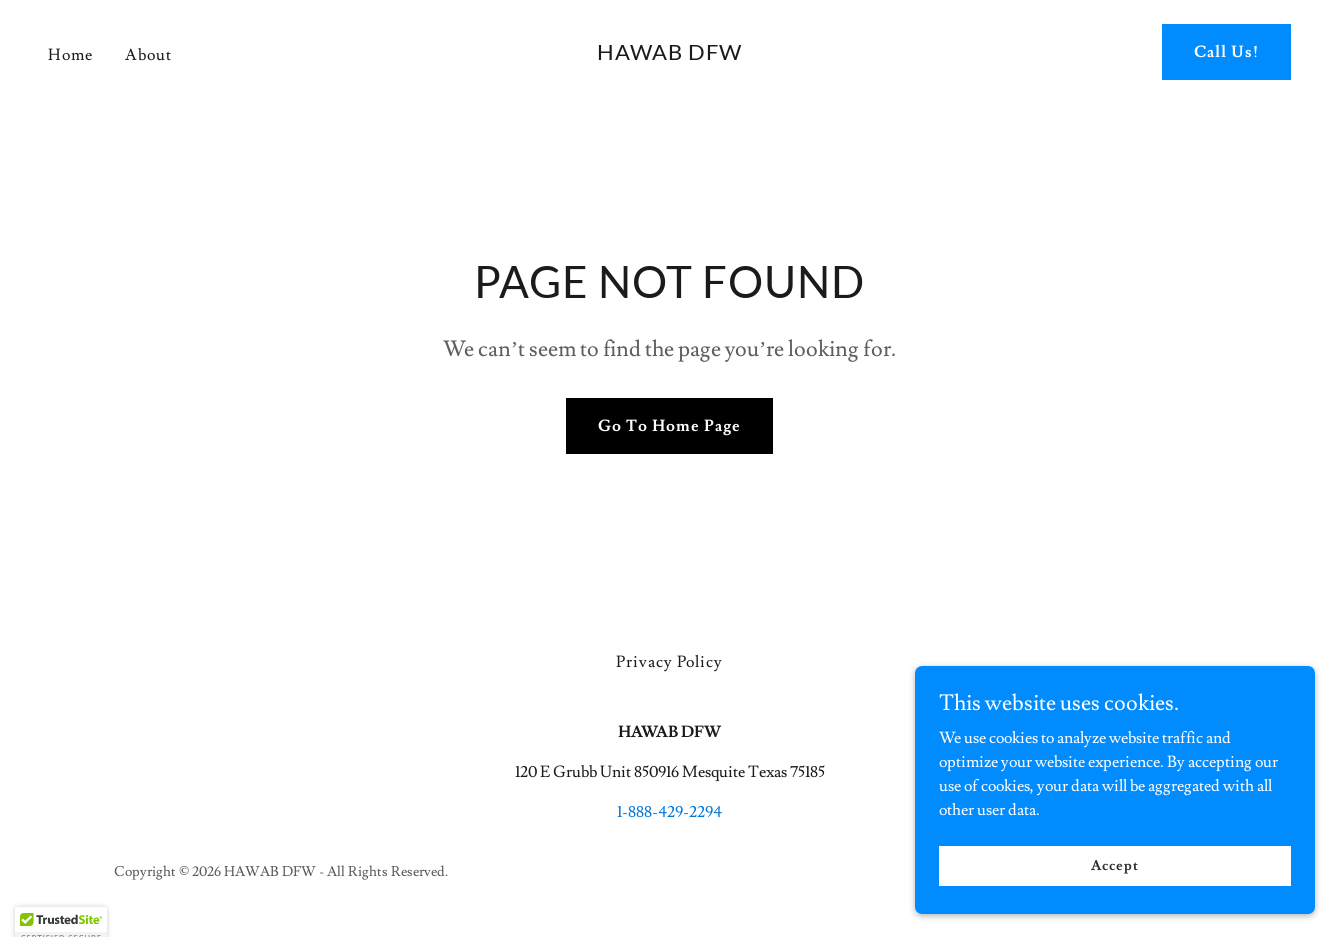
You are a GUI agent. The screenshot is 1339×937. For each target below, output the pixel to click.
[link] (669, 55)
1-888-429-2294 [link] (669, 812)
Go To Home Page (669, 426)
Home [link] (70, 55)
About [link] (148, 55)
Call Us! (1226, 52)
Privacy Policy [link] (669, 662)
